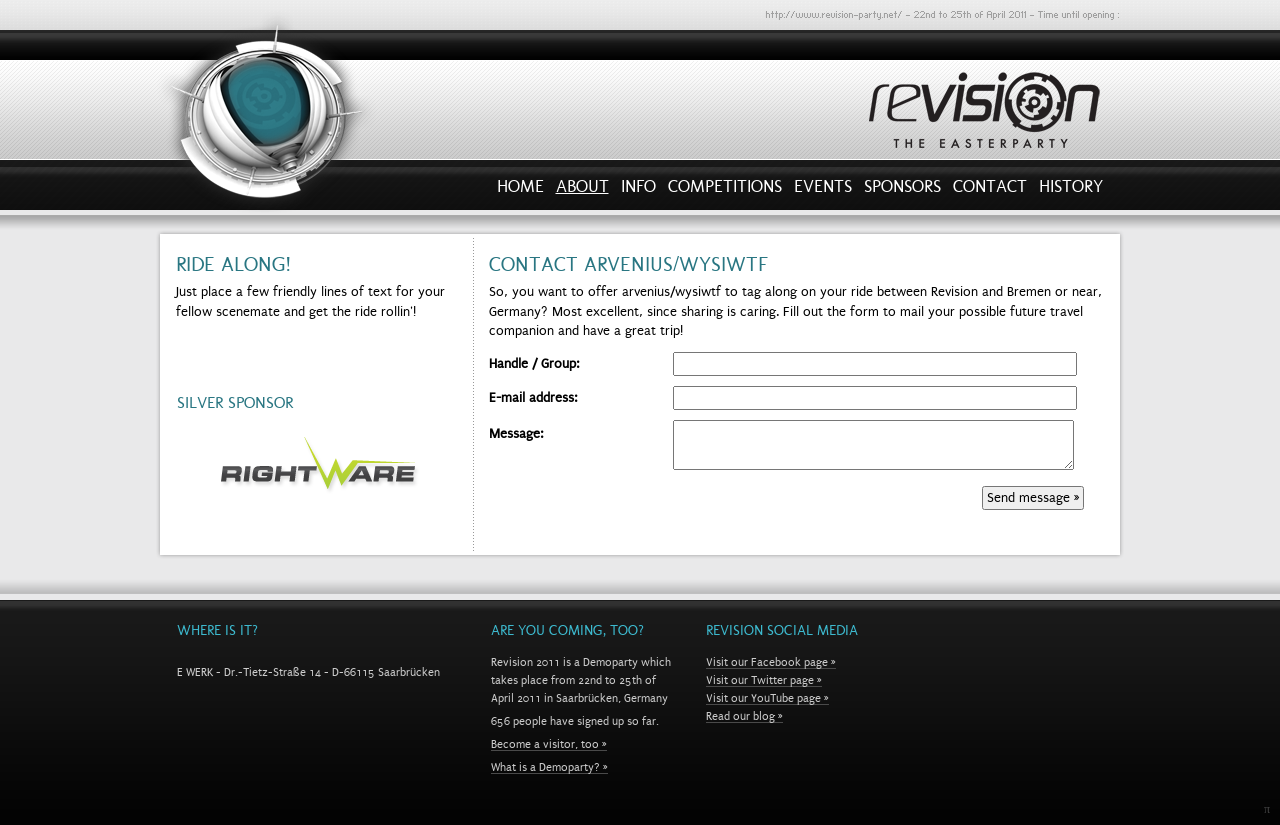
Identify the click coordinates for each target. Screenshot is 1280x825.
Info (638, 191)
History (1071, 191)
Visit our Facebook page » (771, 662)
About (582, 191)
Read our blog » (744, 716)
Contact (990, 191)
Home (520, 191)
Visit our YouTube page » (767, 698)
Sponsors (902, 191)
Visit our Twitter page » (764, 680)
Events (823, 191)
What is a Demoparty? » (549, 767)
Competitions (725, 191)
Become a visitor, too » (549, 744)
